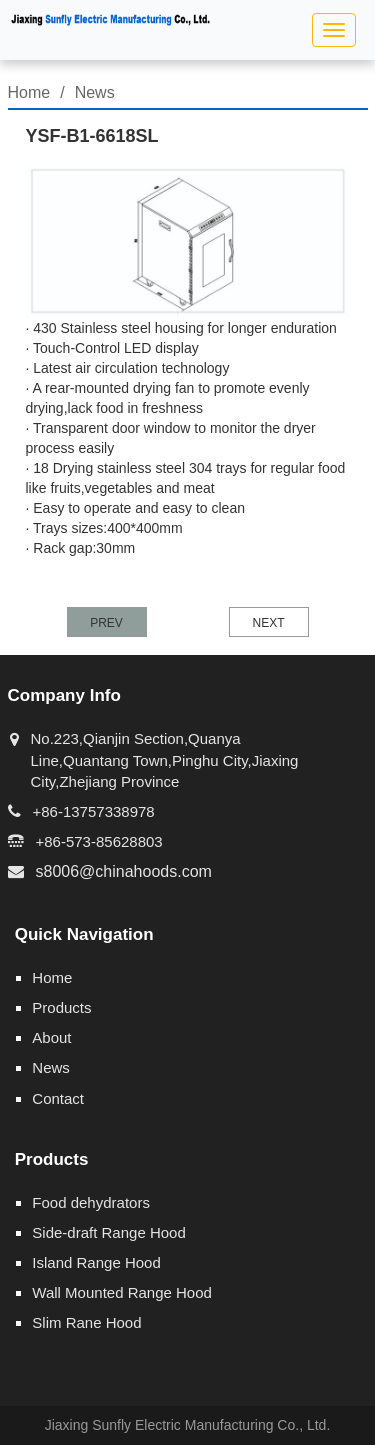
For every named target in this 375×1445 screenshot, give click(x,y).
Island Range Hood (96, 1262)
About (51, 1037)
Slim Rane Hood (86, 1322)
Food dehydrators (91, 1202)
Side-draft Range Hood (108, 1232)
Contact (58, 1098)
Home (29, 92)
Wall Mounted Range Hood (122, 1292)
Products (61, 1007)
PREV (106, 623)
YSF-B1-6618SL (92, 136)
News (95, 92)
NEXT (268, 623)
